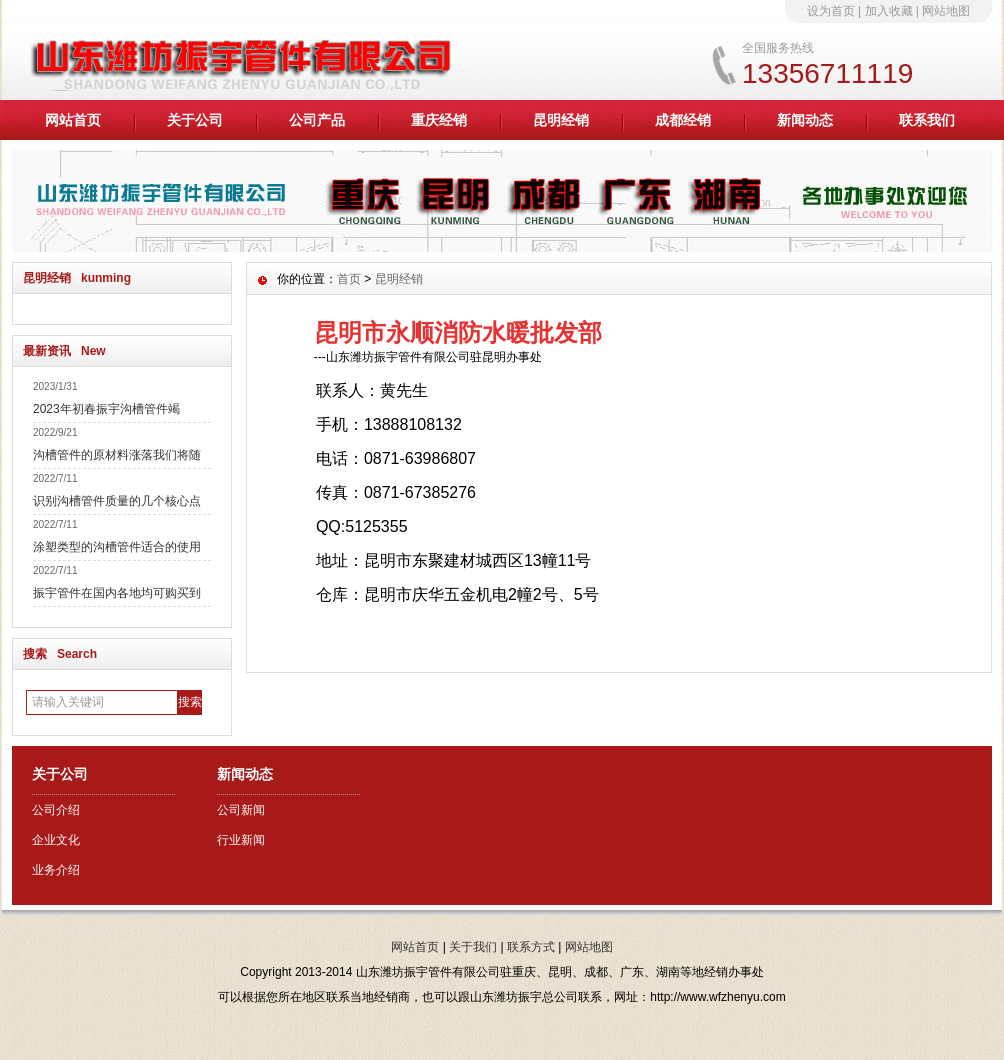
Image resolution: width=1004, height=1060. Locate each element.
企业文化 (56, 840)
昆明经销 (561, 120)
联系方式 (531, 947)
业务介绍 (56, 870)
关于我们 (473, 947)
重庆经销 (439, 120)
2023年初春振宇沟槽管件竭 (106, 409)
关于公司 (195, 120)
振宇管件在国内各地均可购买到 (117, 593)
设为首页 (831, 11)
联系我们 (927, 120)
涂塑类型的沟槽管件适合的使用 (117, 547)
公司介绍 (56, 810)
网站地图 (946, 11)
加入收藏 (889, 11)
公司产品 (317, 120)
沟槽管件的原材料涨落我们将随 (117, 455)
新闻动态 (805, 120)
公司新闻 (241, 810)
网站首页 (73, 120)
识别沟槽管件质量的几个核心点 (117, 501)
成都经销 (683, 120)
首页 (349, 279)
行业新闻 (241, 840)
